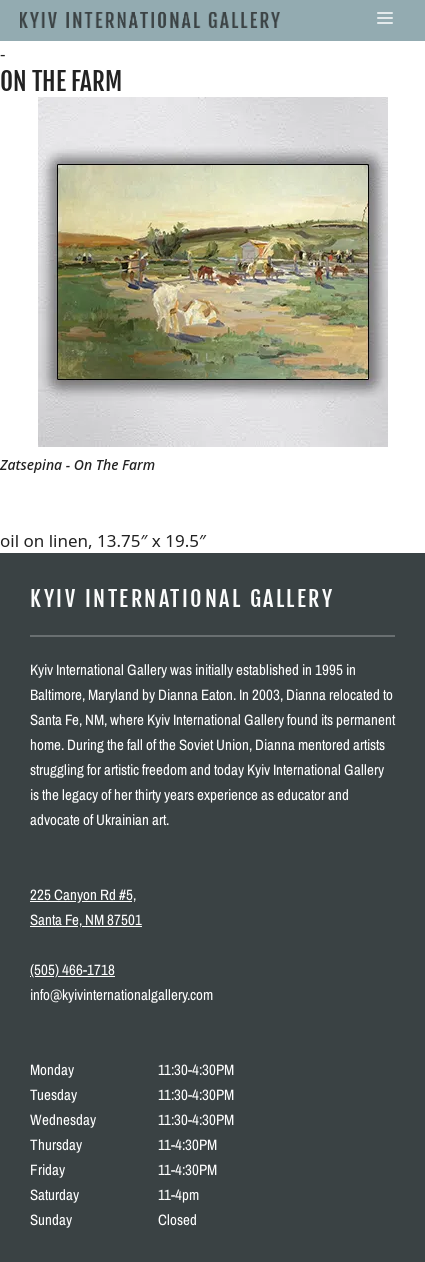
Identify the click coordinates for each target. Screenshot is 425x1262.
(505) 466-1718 (72, 969)
